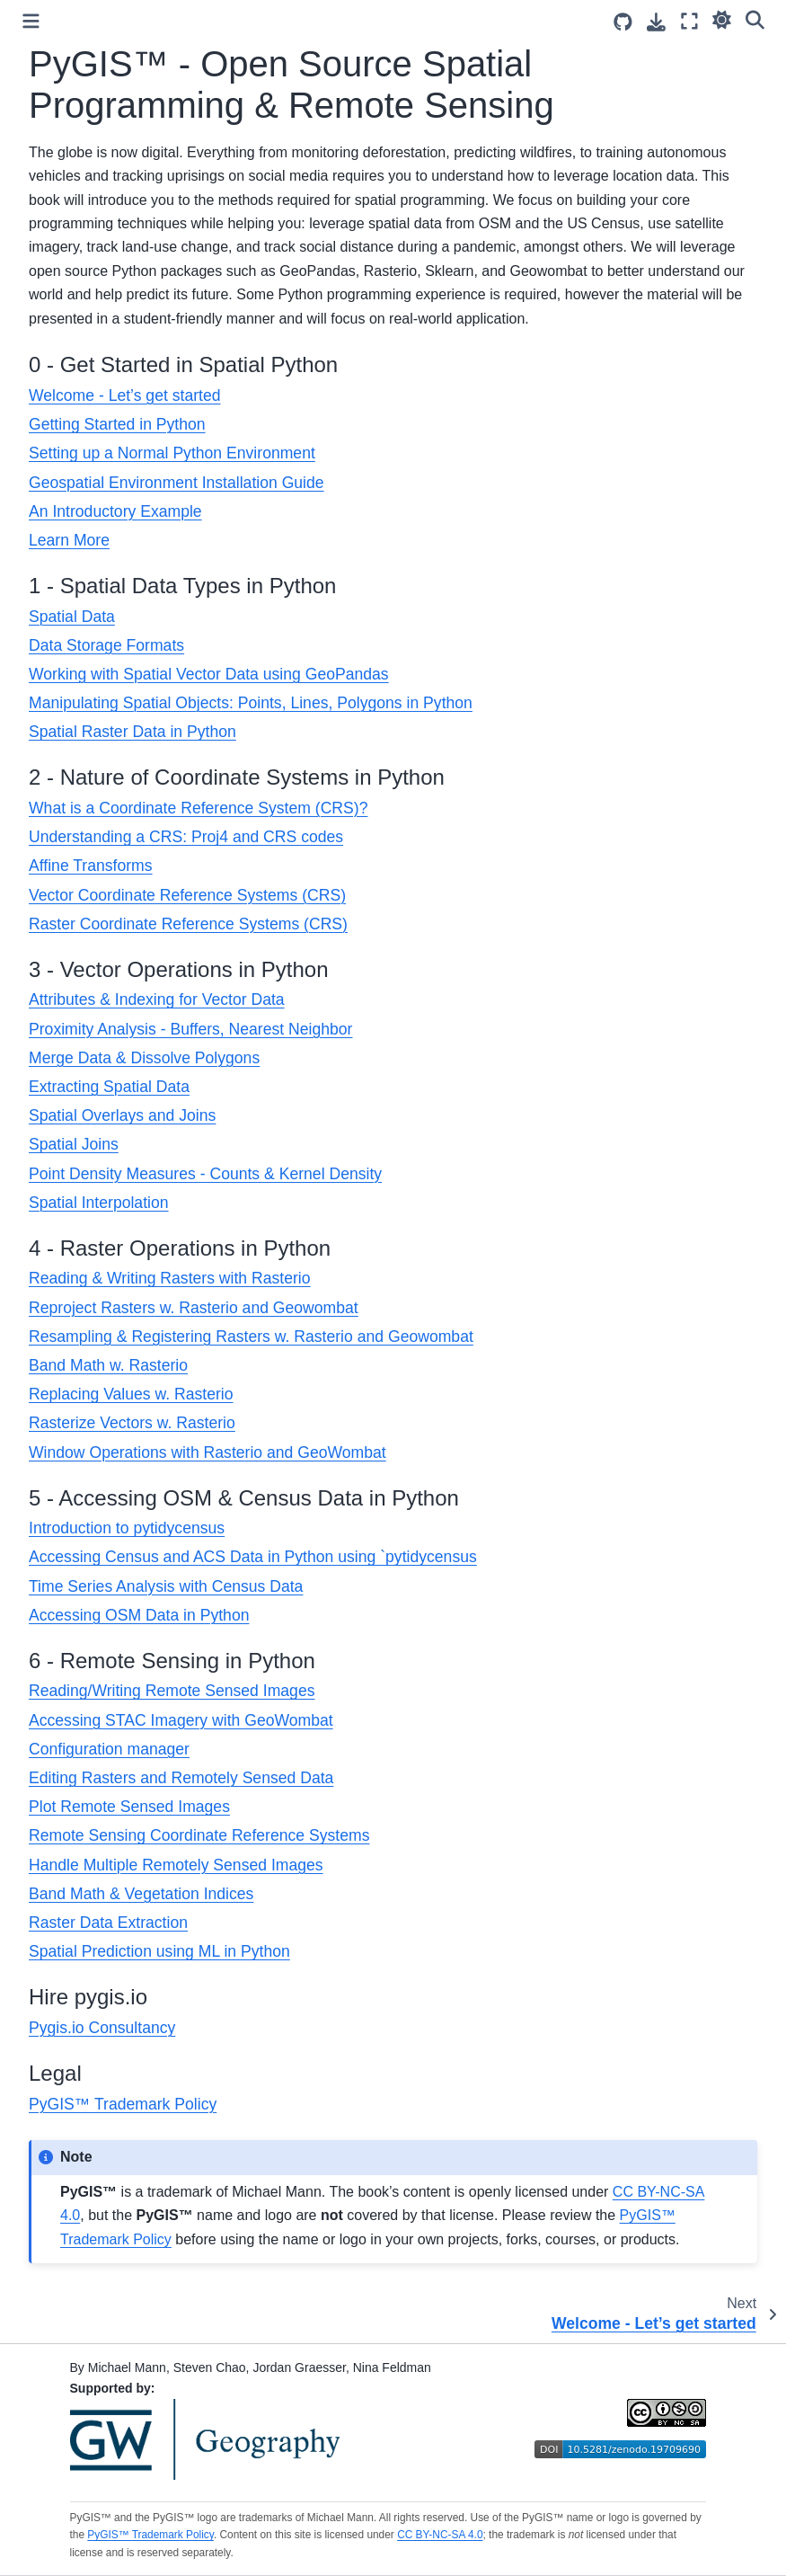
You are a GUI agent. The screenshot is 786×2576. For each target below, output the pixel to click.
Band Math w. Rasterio (108, 1365)
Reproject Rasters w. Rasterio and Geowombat (193, 1308)
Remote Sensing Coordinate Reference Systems (199, 1835)
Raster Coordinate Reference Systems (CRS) (188, 924)
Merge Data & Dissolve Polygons (144, 1058)
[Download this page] (656, 22)
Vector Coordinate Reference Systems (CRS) (187, 895)
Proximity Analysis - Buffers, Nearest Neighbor (190, 1029)
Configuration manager (109, 1749)
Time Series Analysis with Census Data (166, 1586)
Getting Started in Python (117, 424)
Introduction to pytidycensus (127, 1528)
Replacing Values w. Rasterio (131, 1394)
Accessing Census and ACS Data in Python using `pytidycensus (253, 1557)
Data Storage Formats (106, 645)
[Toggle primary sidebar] (31, 21)
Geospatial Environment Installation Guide (176, 483)
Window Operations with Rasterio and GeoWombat (207, 1452)
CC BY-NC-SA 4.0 (439, 2534)
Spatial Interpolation (99, 1203)
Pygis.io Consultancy (102, 2028)
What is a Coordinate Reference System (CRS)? (198, 808)
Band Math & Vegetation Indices (141, 1894)
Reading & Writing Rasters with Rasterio (170, 1278)
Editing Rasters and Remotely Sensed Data (181, 1778)
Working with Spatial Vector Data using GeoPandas (209, 674)
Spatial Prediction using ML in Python (159, 1951)
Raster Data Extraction (108, 1923)
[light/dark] (721, 19)
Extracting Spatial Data (109, 1087)
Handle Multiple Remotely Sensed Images (176, 1865)
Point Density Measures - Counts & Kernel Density (205, 1174)
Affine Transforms (91, 866)
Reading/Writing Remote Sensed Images (171, 1691)
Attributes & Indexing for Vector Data (157, 999)
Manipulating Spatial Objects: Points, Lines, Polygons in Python (250, 703)
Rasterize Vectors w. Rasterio (132, 1423)
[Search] (755, 19)
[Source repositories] (623, 22)
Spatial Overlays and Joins (122, 1115)
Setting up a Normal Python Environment (172, 453)
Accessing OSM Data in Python (139, 1615)
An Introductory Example (115, 511)
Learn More (69, 540)
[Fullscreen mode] (689, 21)
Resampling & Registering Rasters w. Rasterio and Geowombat (251, 1337)
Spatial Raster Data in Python (132, 732)
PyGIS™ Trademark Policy (122, 2104)
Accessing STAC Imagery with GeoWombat (181, 1720)
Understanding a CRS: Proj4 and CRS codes (186, 837)
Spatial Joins (74, 1144)
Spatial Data (72, 617)
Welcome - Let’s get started (125, 395)
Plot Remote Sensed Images (129, 1807)
